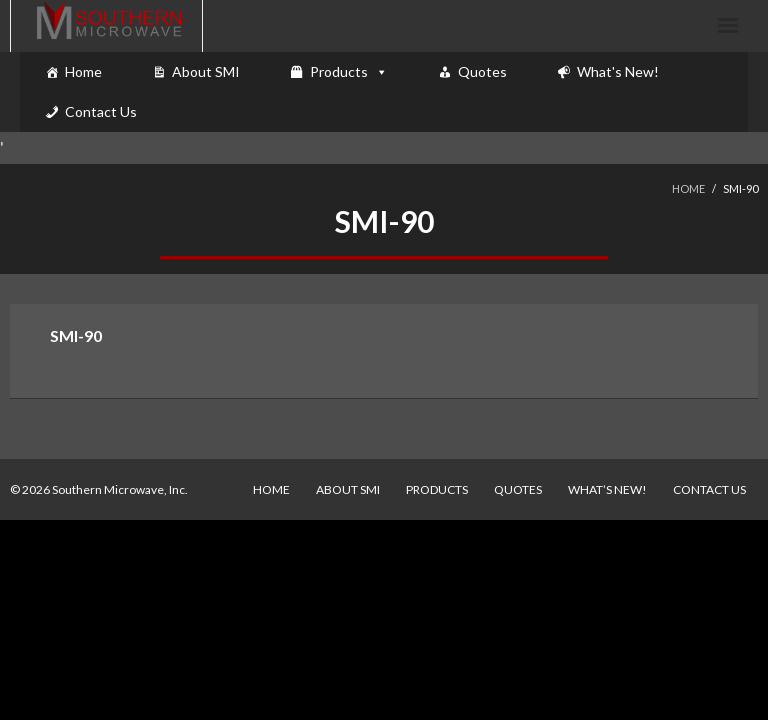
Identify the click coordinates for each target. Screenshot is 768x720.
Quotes (482, 71)
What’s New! (607, 489)
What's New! (618, 71)
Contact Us (101, 111)
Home (83, 71)
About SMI (206, 71)
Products (339, 71)
